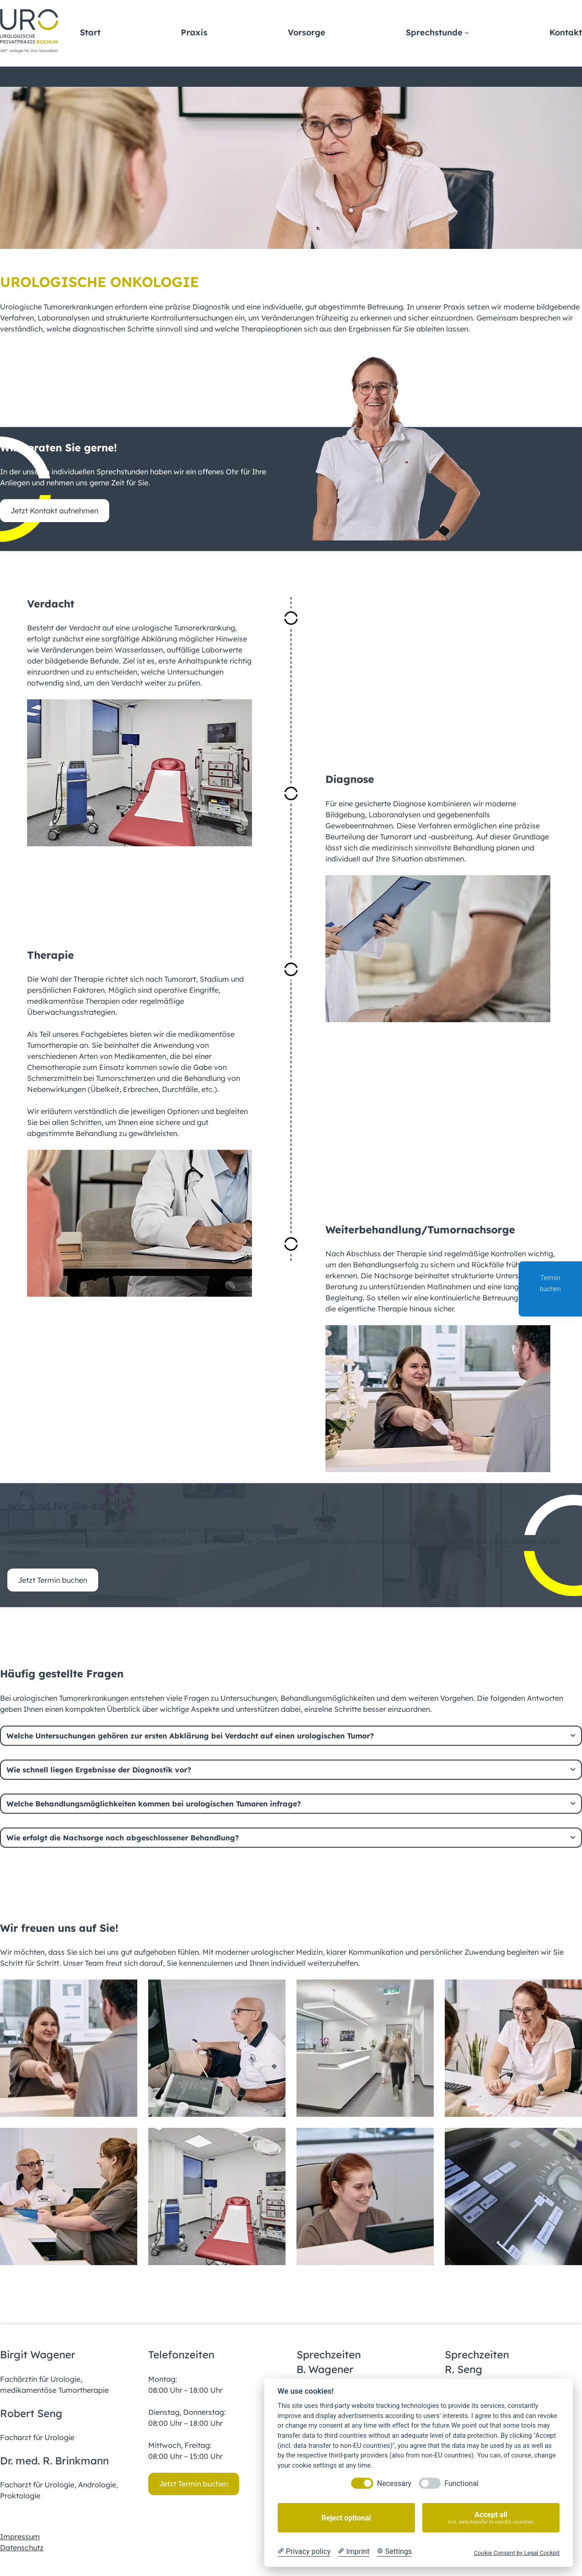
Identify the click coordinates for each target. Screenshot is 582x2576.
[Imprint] (353, 2551)
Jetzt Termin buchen (52, 1580)
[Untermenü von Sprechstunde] (466, 32)
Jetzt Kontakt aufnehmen (54, 510)
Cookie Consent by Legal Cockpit (517, 2552)
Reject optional (346, 2518)
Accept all (491, 2517)
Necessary (394, 2483)
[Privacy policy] (304, 2551)
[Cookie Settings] (394, 2551)
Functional (461, 2483)
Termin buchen (550, 1289)
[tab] (291, 1736)
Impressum (20, 2536)
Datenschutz (22, 2547)
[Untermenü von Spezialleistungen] (462, 76)
